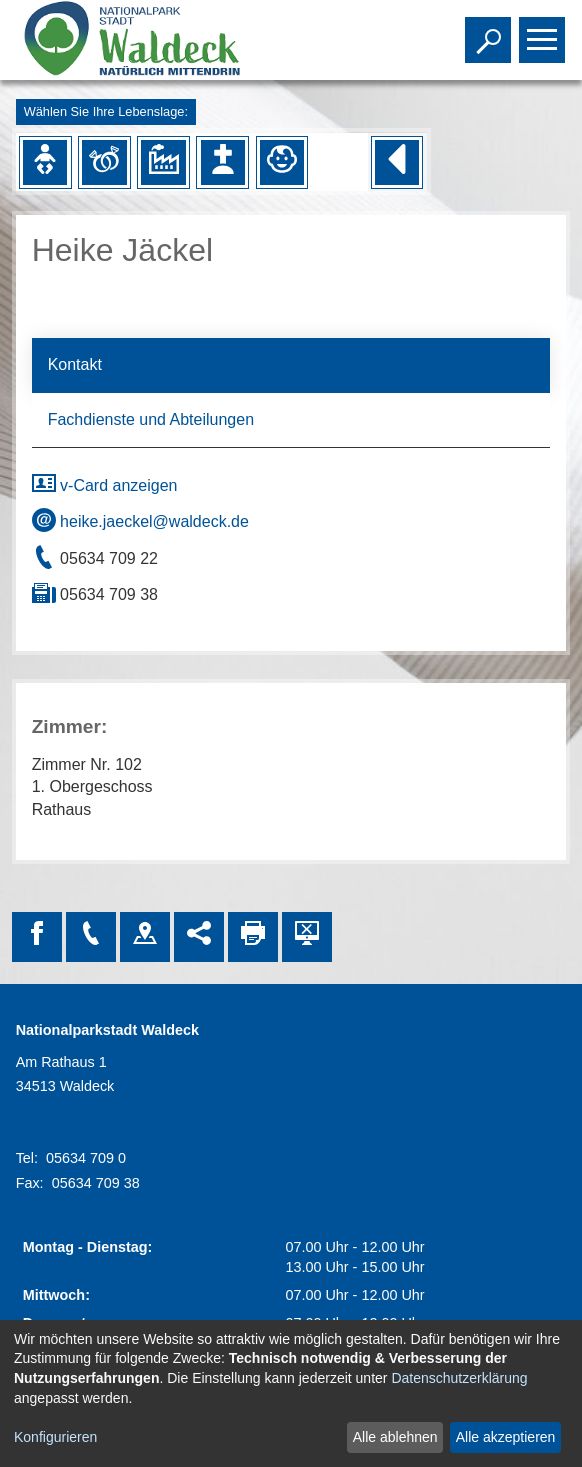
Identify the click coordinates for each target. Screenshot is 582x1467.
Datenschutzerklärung (459, 1378)
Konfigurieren (55, 1437)
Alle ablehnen (395, 1437)
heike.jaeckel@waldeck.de (140, 521)
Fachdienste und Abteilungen (151, 419)
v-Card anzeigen (105, 485)
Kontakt (75, 364)
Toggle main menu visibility (544, 31)
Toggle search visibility (490, 31)
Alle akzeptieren (506, 1437)
